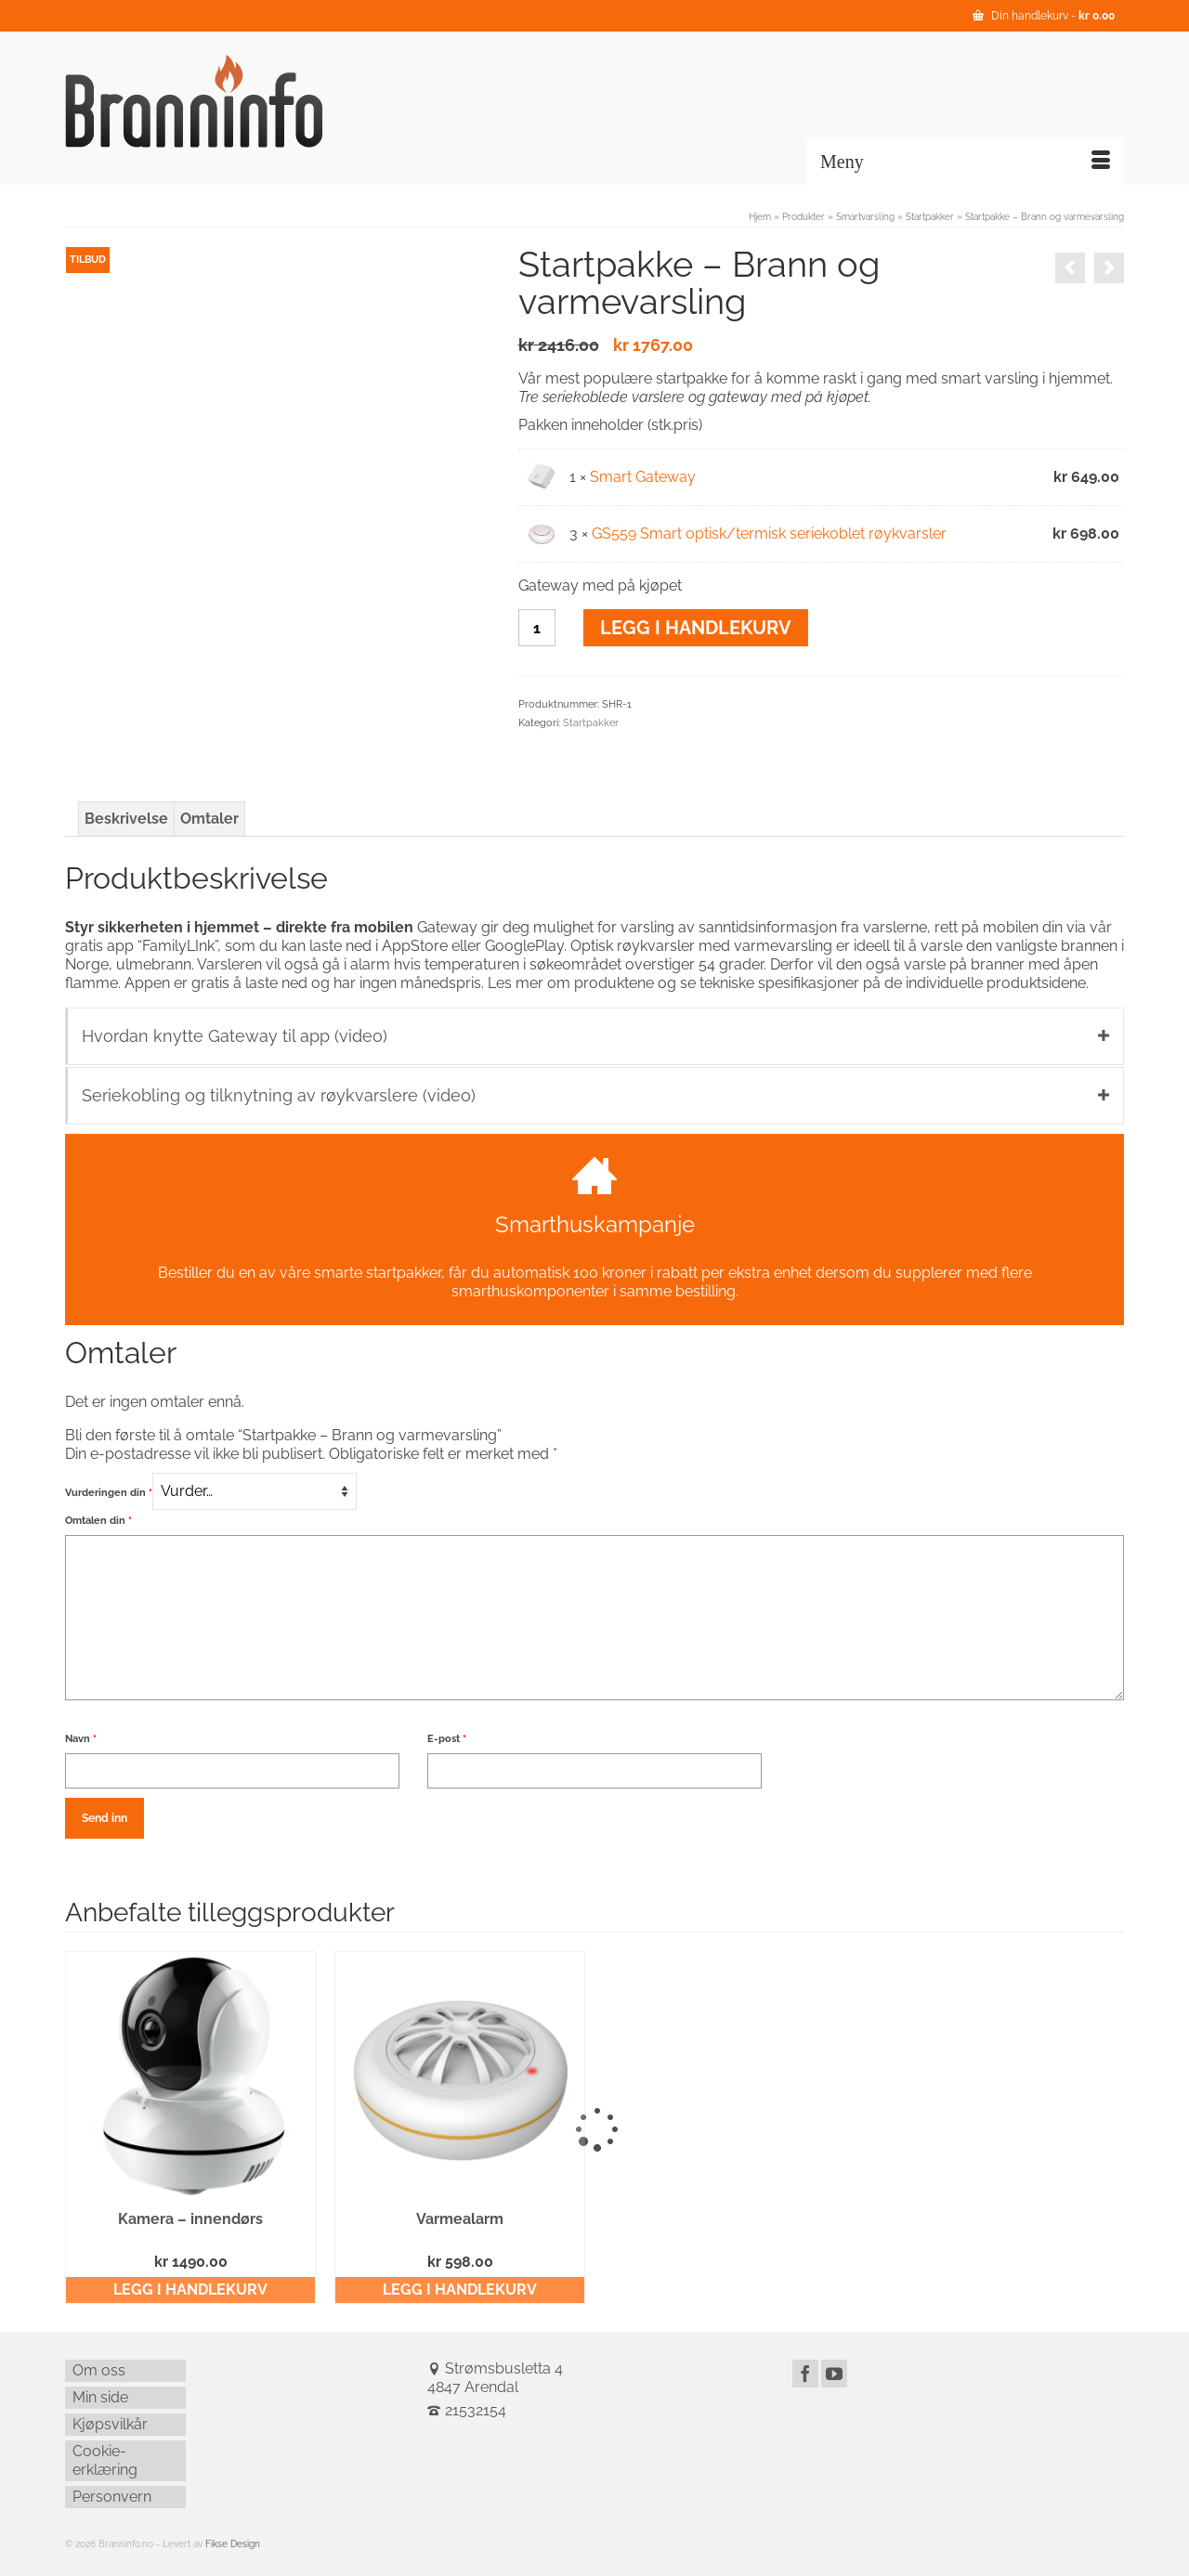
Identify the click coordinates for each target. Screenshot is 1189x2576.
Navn (81, 1739)
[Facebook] (805, 2374)
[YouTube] (834, 2374)
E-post (446, 1739)
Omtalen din (98, 1521)
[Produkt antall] (536, 627)
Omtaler (209, 818)
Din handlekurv (1044, 15)
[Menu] (965, 161)
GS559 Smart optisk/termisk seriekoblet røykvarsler (769, 533)
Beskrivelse (126, 818)
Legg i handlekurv (695, 628)
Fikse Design (232, 2544)
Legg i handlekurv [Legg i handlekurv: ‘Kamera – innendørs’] (190, 2289)
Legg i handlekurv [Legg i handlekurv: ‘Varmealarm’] (460, 2289)
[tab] (126, 819)
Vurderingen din (108, 1493)
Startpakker (591, 723)
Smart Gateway (643, 477)
